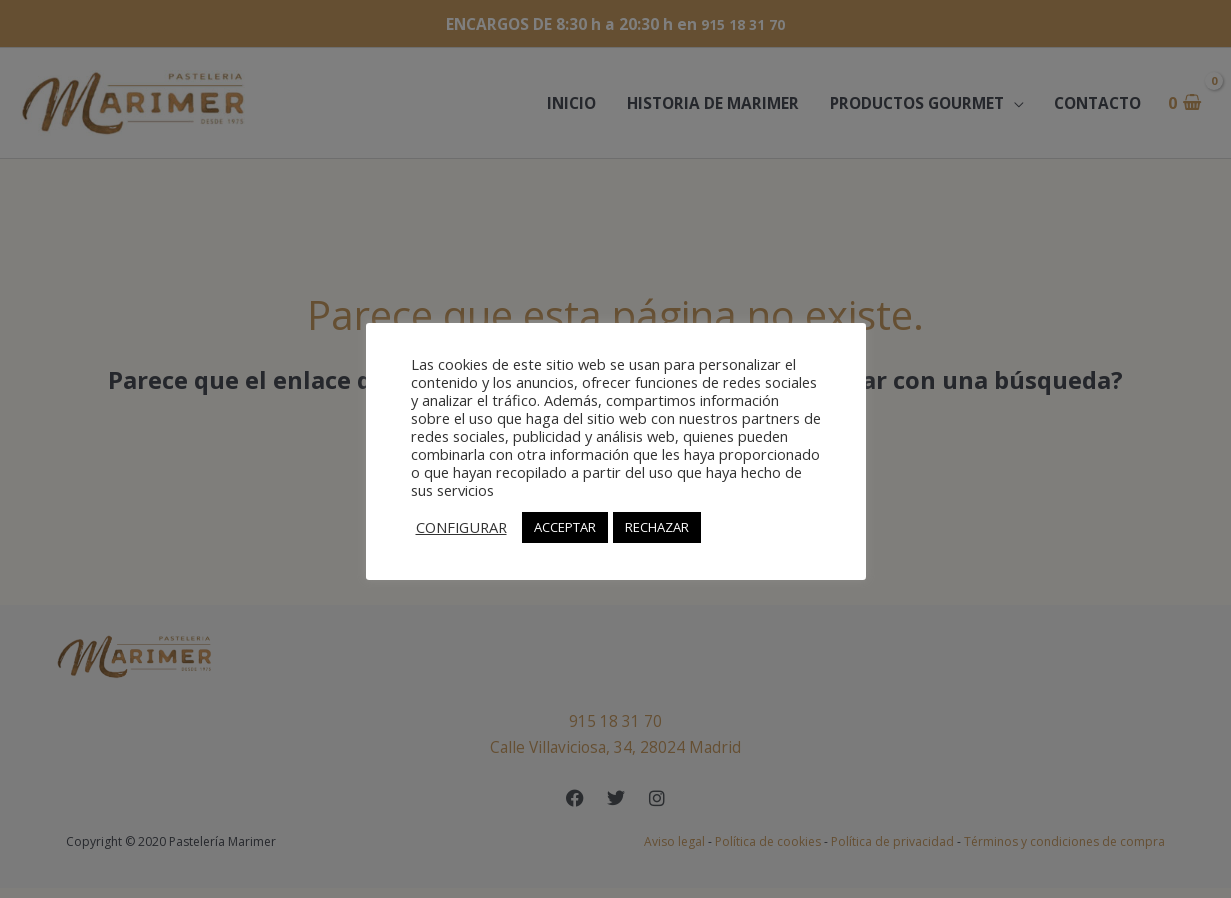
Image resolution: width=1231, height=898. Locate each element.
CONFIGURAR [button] (461, 527)
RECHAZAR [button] (657, 527)
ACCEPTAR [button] (565, 527)
